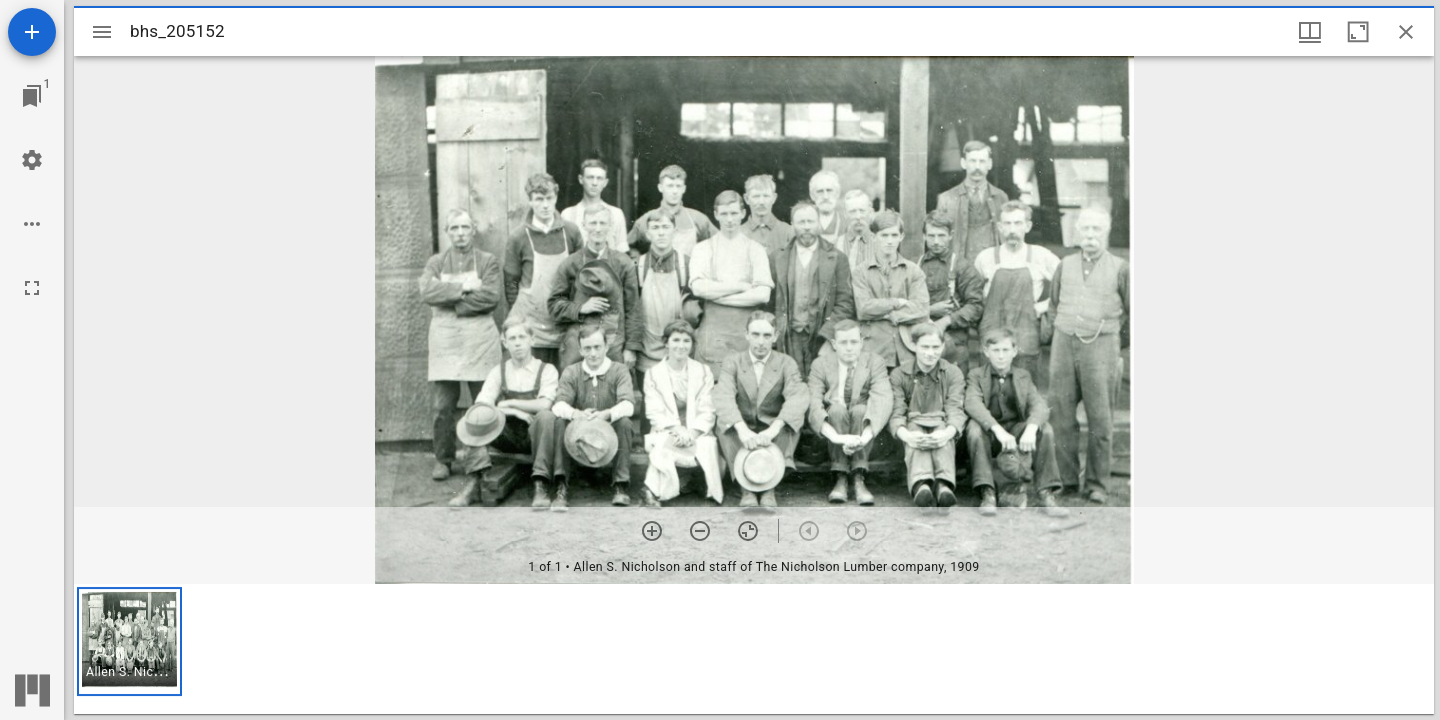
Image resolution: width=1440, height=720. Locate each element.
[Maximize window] (1358, 32)
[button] (129, 641)
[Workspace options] (32, 224)
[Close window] (1406, 32)
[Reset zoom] (748, 531)
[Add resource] (32, 32)
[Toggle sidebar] (102, 32)
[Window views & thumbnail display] (1310, 32)
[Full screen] (32, 288)
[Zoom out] (700, 531)
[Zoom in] (652, 531)
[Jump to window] (32, 96)
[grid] (754, 649)
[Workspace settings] (32, 160)
